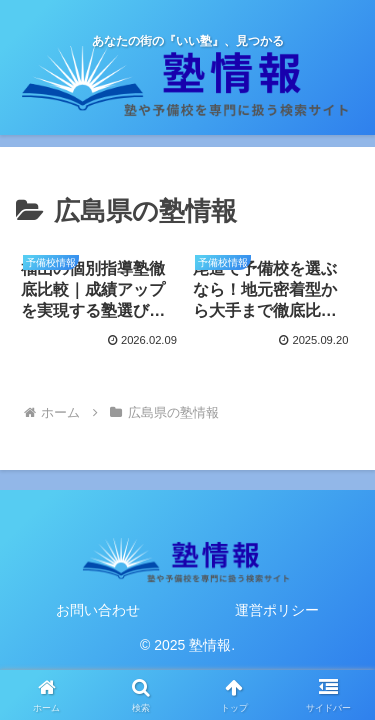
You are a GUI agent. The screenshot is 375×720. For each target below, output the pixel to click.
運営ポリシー (277, 610)
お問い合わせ (98, 610)
